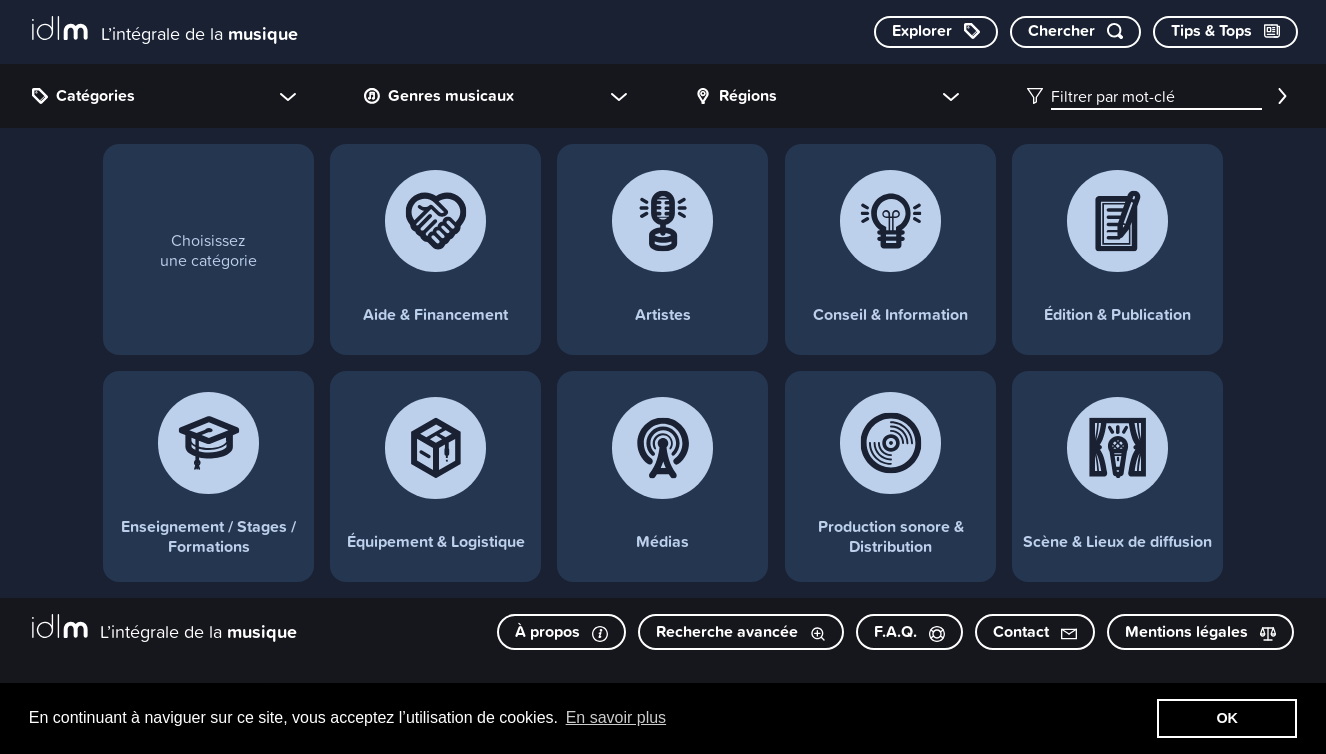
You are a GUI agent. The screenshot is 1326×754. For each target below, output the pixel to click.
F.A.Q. (909, 631)
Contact (1035, 631)
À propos (561, 631)
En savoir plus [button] (616, 717)
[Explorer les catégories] (936, 32)
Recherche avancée (741, 631)
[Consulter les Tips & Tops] (1225, 32)
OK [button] (1227, 718)
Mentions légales (1200, 631)
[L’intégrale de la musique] (165, 30)
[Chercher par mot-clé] (1075, 32)
